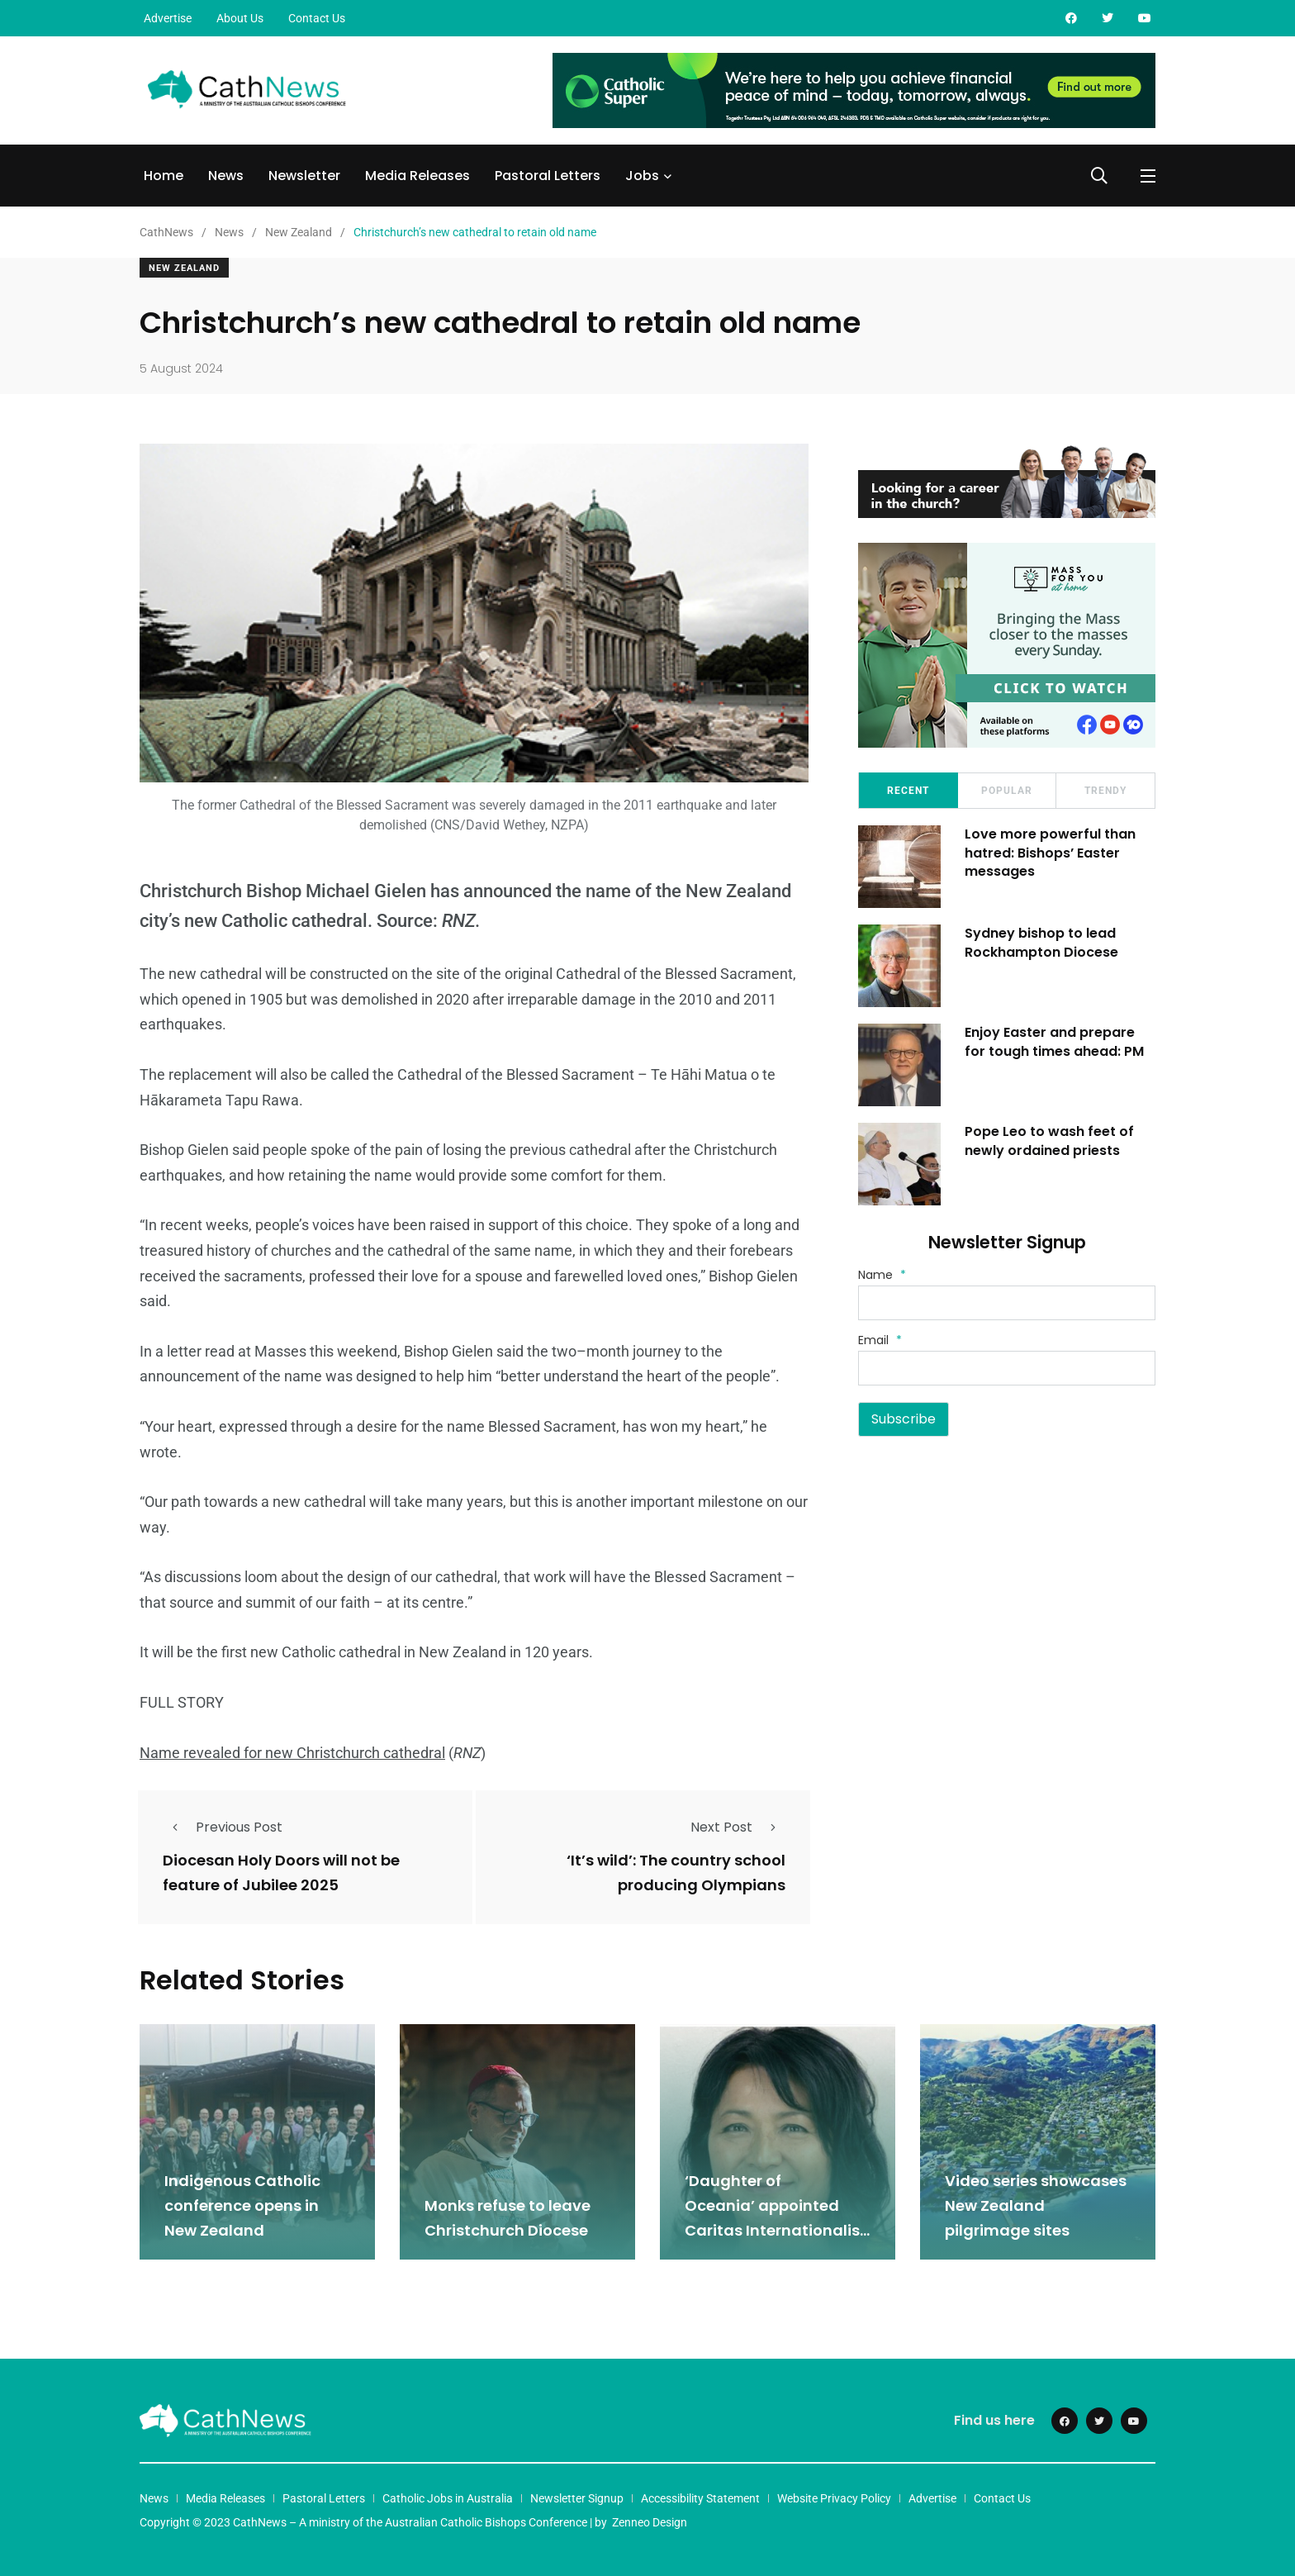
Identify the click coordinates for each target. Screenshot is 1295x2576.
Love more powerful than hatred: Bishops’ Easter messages (1050, 853)
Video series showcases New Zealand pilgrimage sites (1036, 2204)
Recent (908, 790)
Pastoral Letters (547, 175)
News (226, 175)
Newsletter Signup (577, 2496)
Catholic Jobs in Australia (447, 2496)
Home (163, 175)
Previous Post (222, 1827)
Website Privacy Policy (834, 2496)
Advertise (168, 18)
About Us (239, 18)
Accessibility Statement (700, 2496)
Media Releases (417, 175)
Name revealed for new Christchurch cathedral (292, 1752)
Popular (1006, 790)
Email (880, 1340)
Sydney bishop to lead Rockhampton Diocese (1042, 942)
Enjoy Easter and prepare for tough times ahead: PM (1055, 1041)
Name (882, 1275)
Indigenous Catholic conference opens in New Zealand (242, 2204)
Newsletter (304, 175)
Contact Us (316, 18)
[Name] (1006, 1303)
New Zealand (184, 268)
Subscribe (903, 1418)
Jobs (642, 175)
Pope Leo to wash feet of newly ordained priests (1050, 1140)
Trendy (1105, 790)
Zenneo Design (649, 2520)
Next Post (737, 1827)
